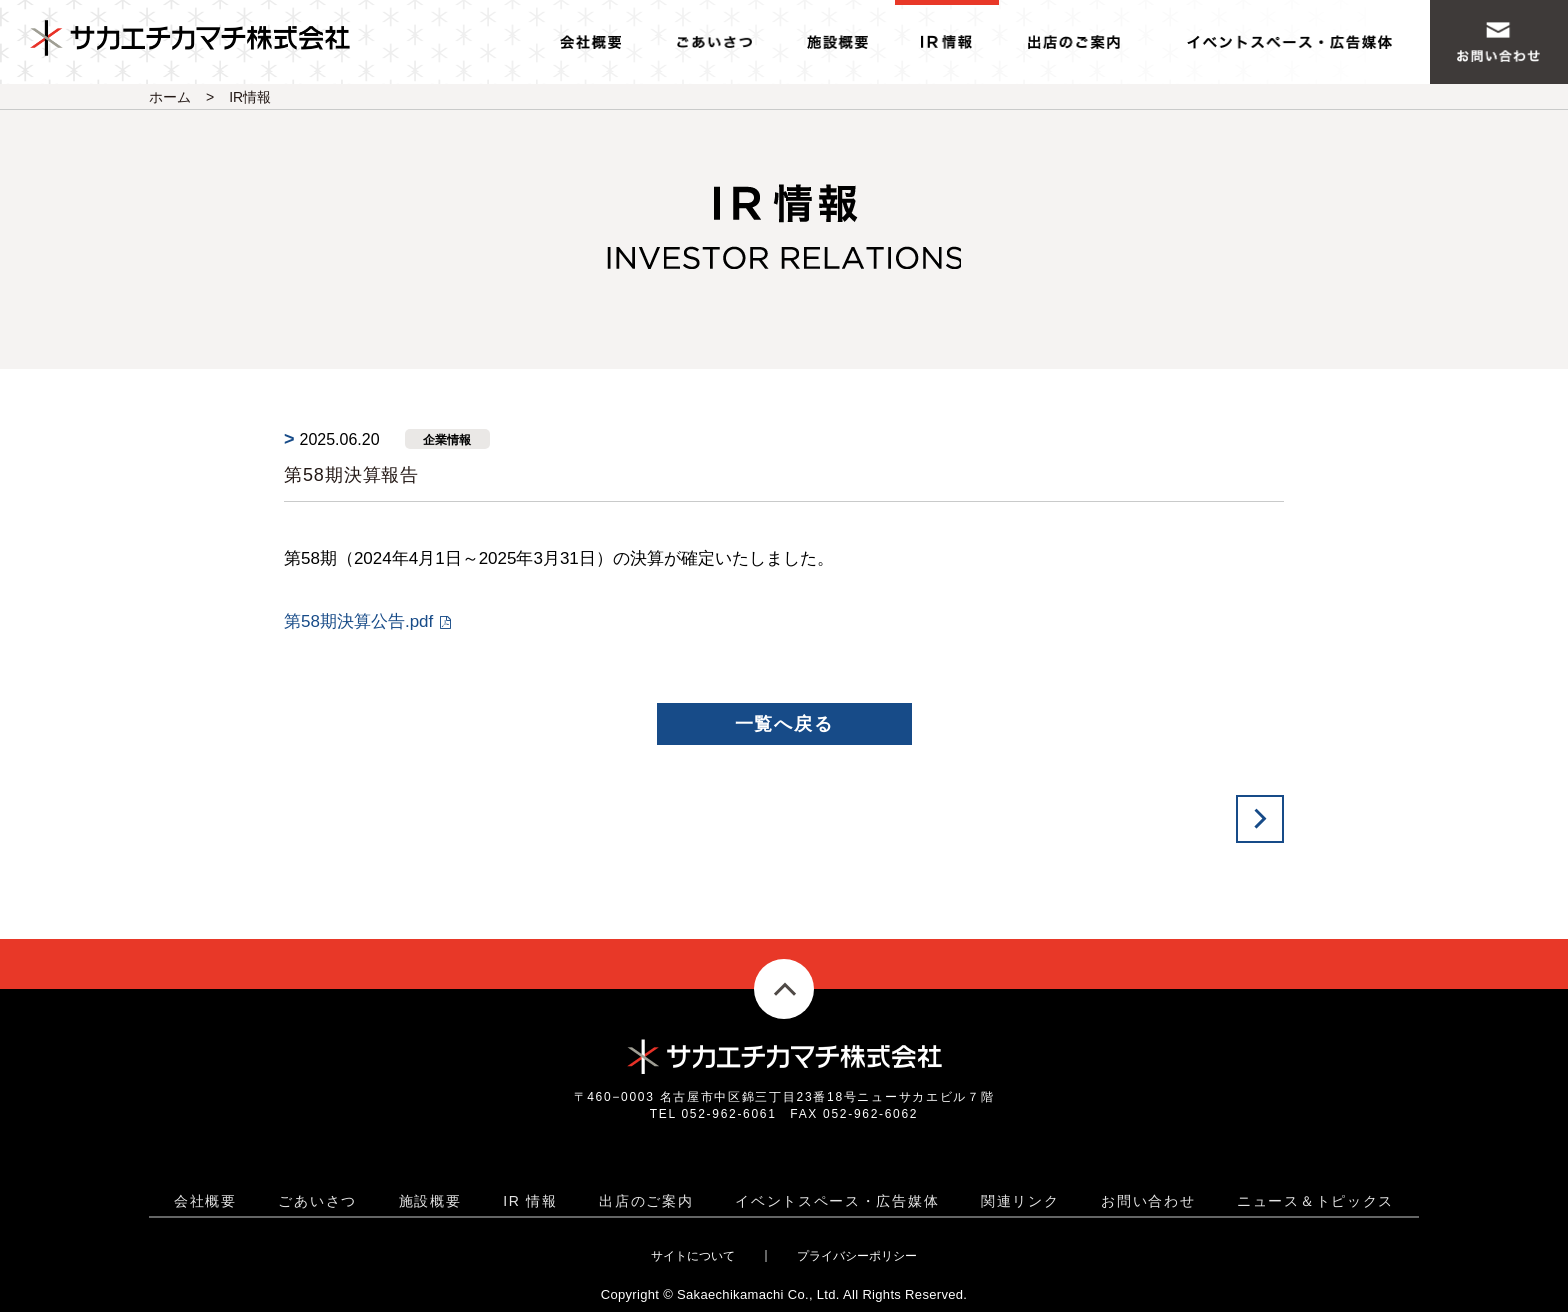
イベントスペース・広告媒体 (837, 1201)
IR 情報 (530, 1201)
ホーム (170, 97)
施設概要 (430, 1201)
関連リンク (1020, 1201)
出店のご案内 (646, 1201)
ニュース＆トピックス (1315, 1201)
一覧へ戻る (784, 724)
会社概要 (205, 1201)
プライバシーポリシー (857, 1256)
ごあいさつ (317, 1201)
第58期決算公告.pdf (358, 621)
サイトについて (693, 1256)
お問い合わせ (1148, 1201)
